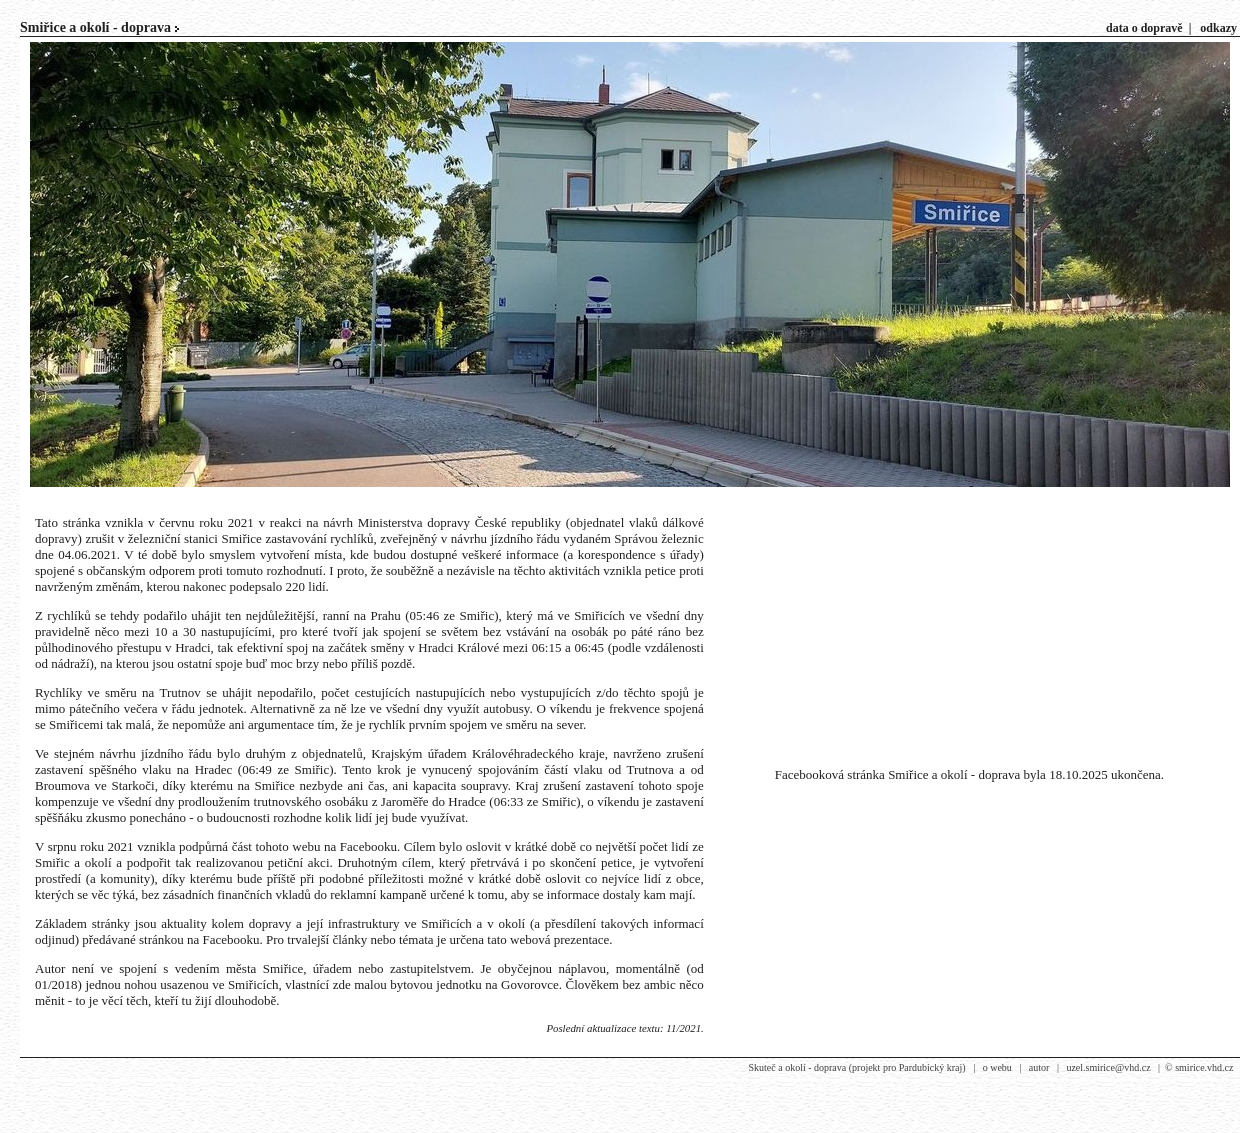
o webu (997, 1067)
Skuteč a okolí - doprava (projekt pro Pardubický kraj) (856, 1067)
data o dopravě (1144, 28)
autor (1039, 1067)
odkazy (1218, 28)
